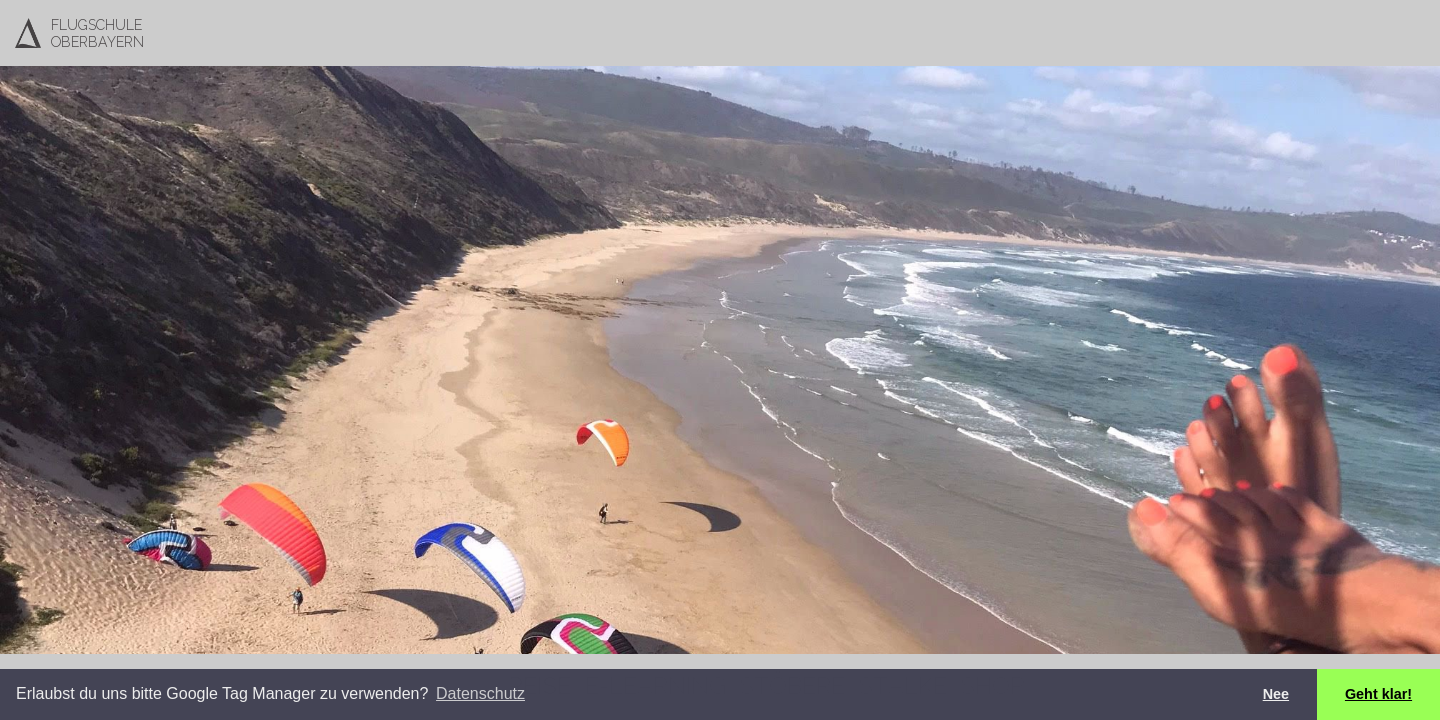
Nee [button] (1276, 694)
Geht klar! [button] (1378, 694)
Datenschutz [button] (480, 693)
